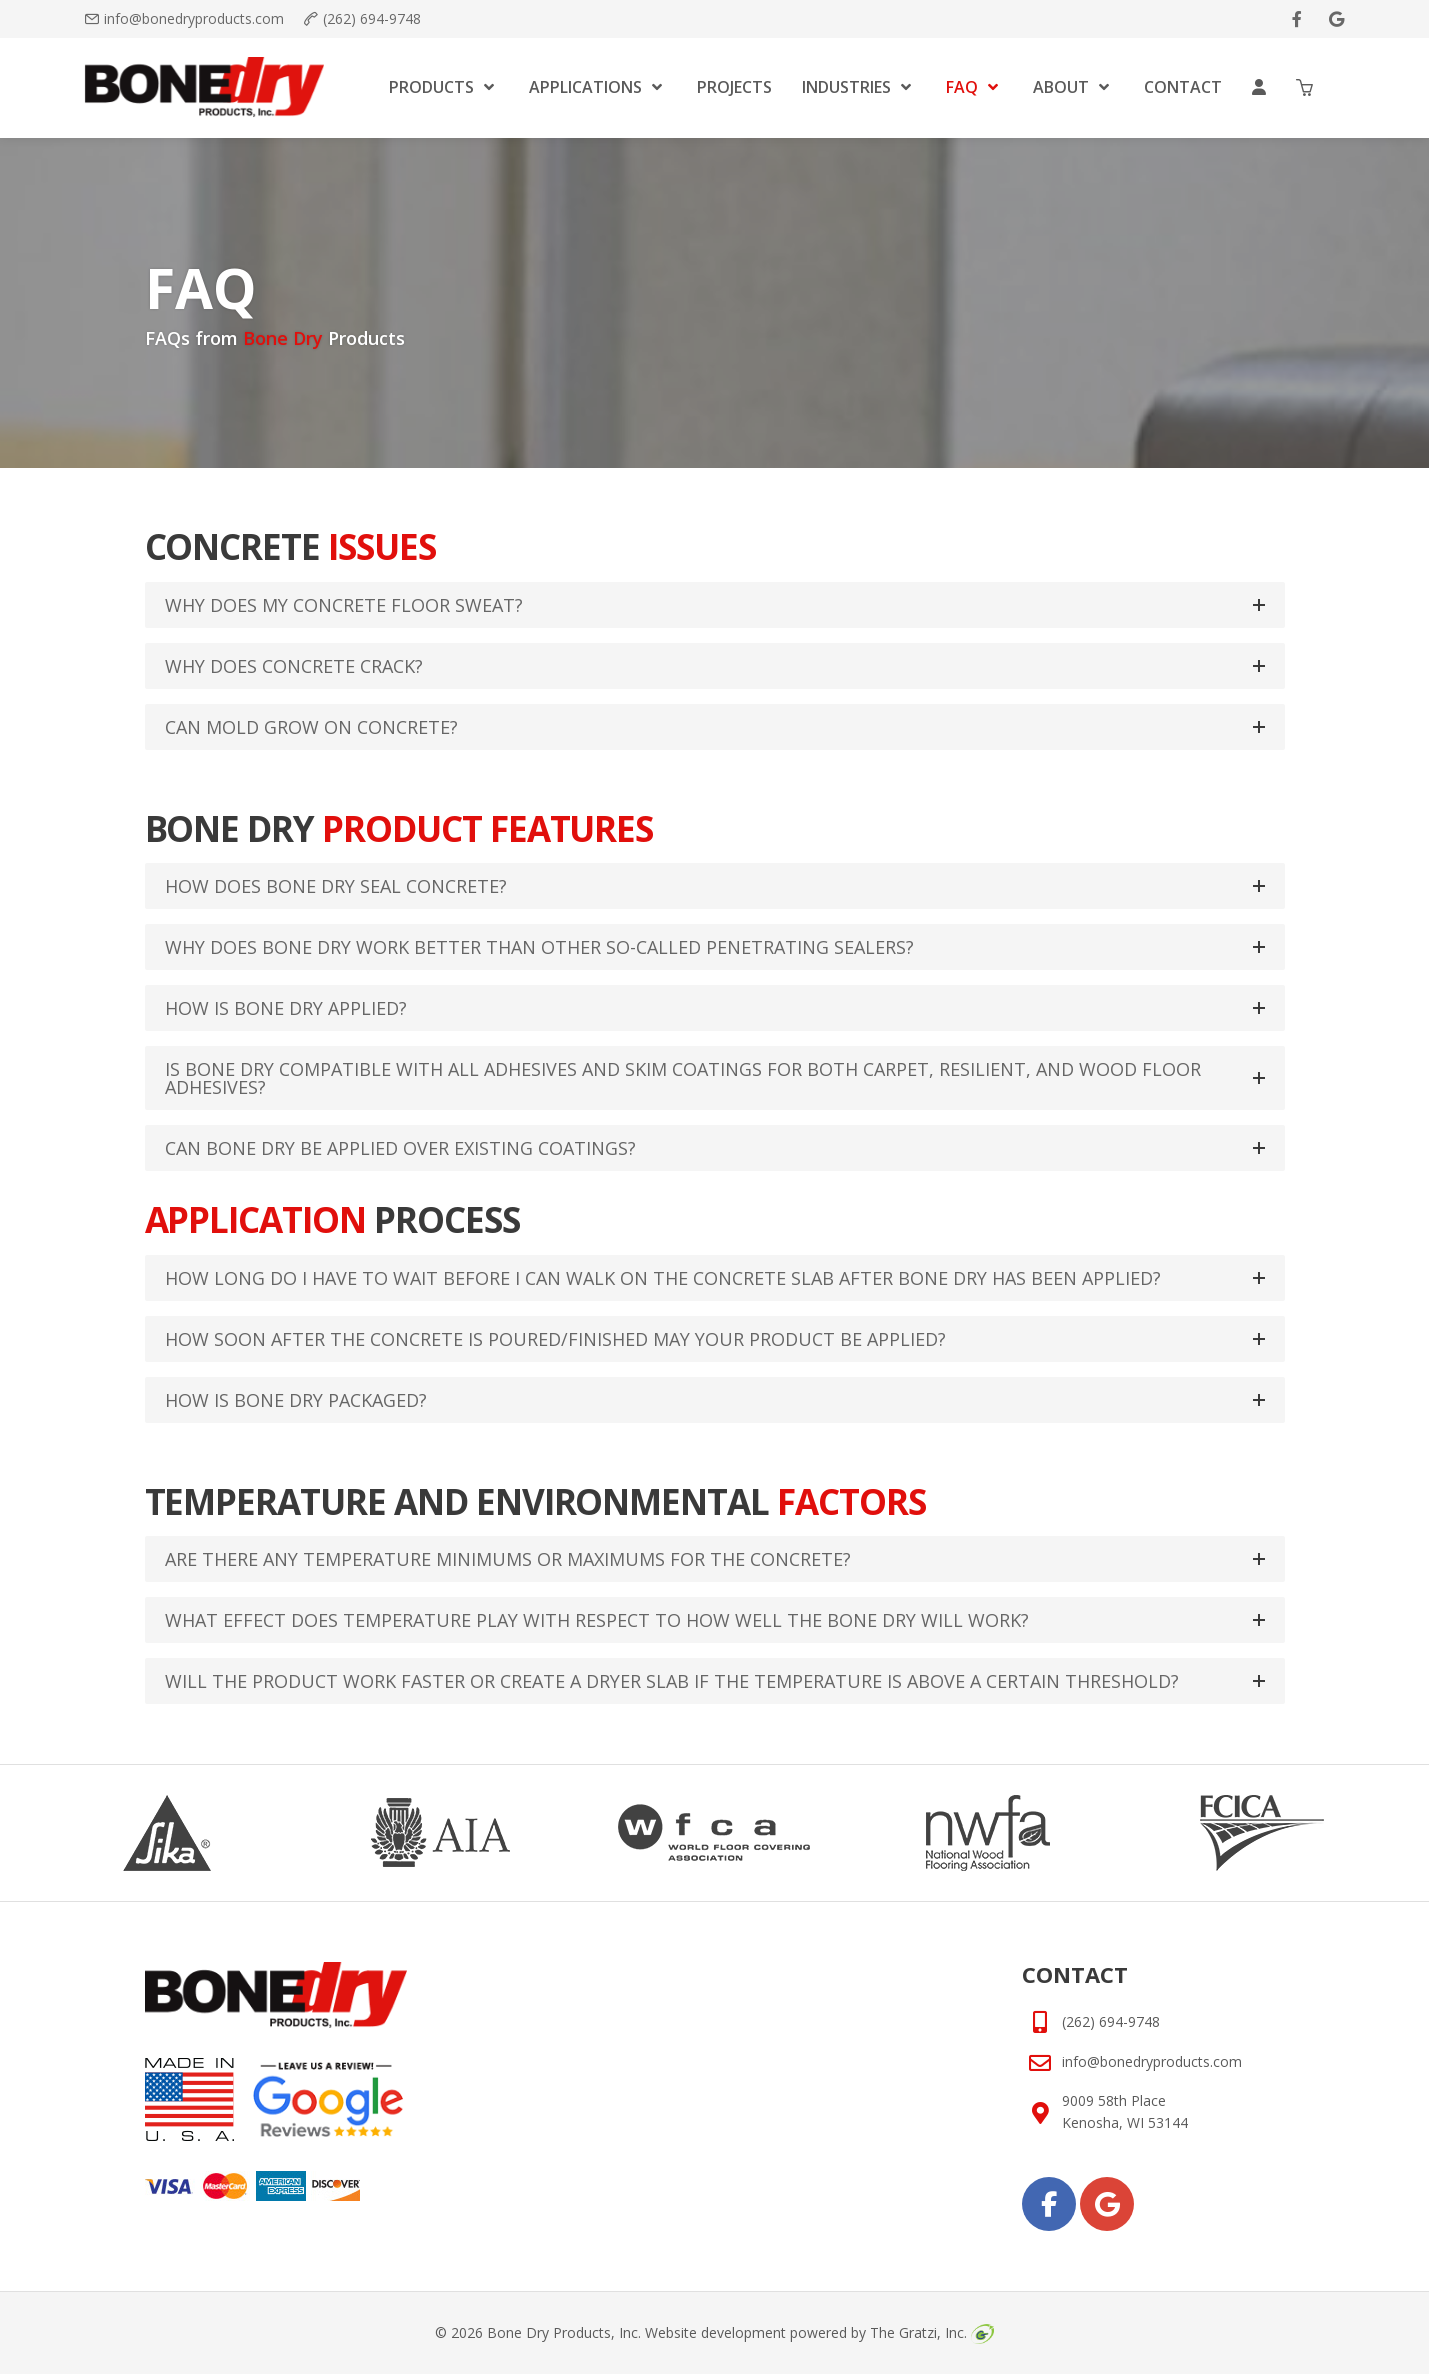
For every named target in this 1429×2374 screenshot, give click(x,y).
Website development (715, 2332)
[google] (1337, 19)
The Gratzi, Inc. (932, 2332)
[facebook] (1297, 19)
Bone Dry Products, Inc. (564, 2332)
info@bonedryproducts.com (194, 18)
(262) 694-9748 (372, 18)
